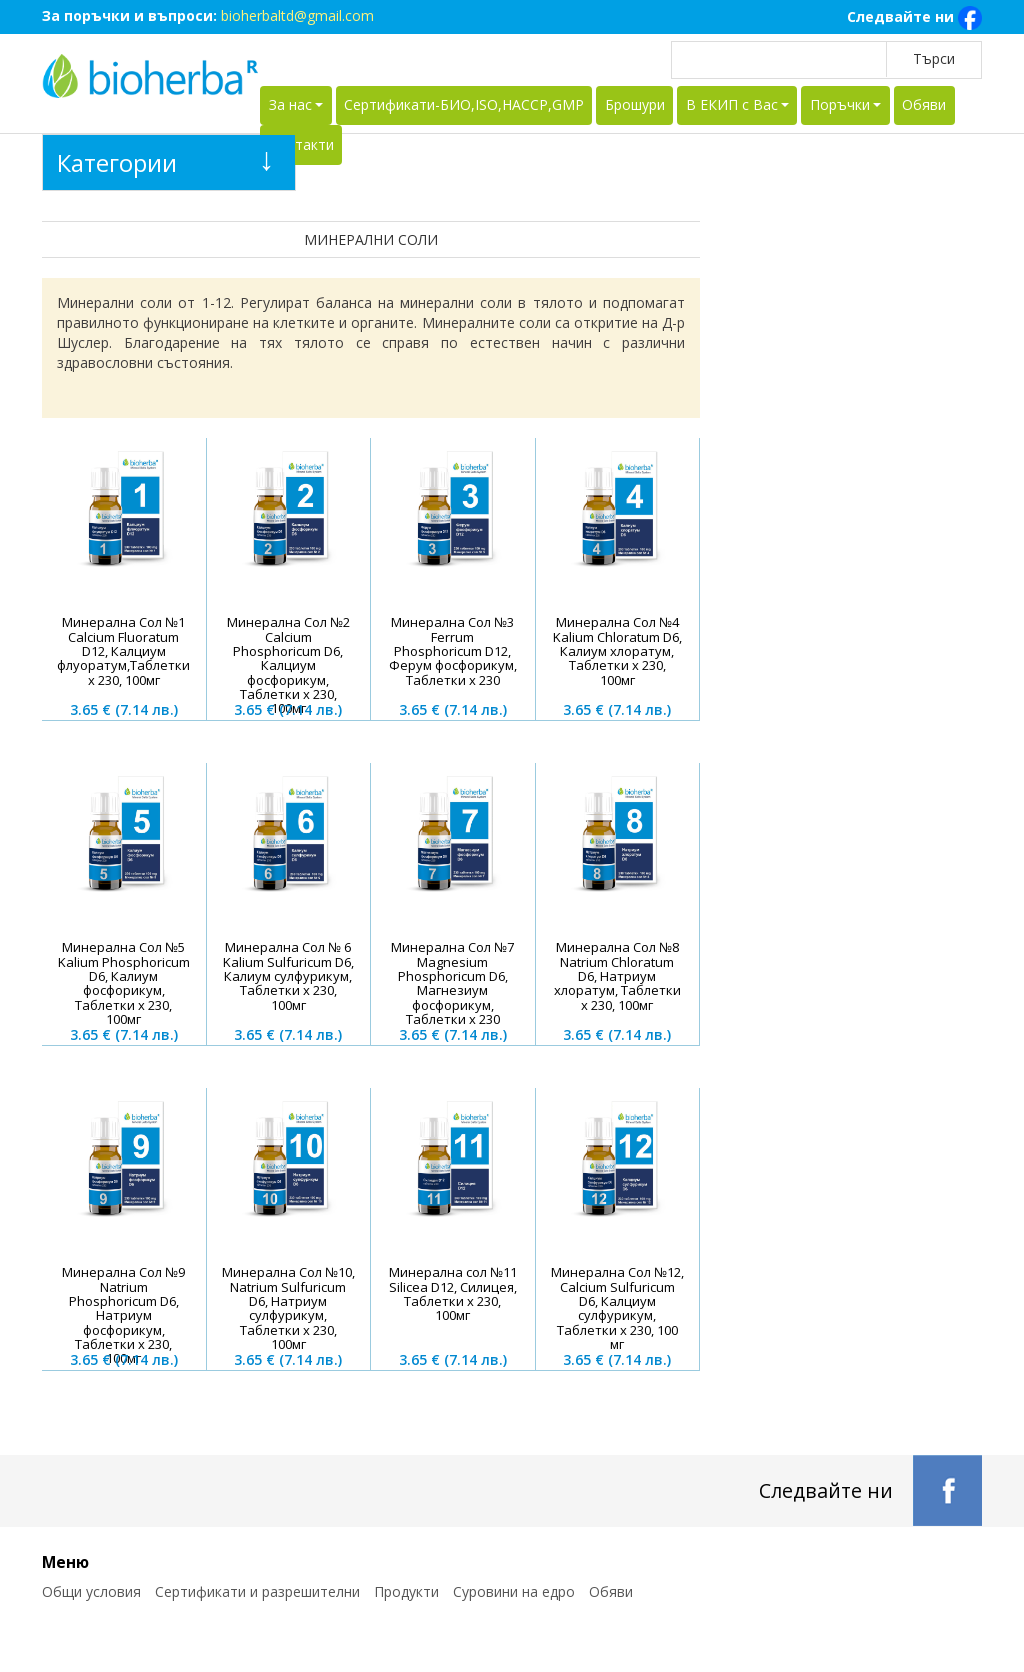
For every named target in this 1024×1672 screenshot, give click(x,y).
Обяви (924, 104)
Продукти (406, 1591)
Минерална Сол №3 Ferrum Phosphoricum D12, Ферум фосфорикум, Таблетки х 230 (453, 650)
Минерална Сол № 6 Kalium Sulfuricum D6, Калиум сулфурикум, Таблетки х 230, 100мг (288, 975)
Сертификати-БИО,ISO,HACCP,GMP (464, 104)
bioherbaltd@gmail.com (297, 15)
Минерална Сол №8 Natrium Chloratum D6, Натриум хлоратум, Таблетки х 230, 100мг (617, 975)
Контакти (301, 144)
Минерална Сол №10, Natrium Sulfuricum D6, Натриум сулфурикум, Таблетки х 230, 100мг (288, 1307)
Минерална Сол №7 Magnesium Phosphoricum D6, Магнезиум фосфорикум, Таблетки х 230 (452, 982)
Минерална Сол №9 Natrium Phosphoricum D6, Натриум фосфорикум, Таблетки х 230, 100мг (123, 1315)
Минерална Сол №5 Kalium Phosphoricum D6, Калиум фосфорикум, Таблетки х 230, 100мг (124, 982)
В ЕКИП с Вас (732, 104)
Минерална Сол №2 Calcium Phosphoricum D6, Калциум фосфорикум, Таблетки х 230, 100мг (288, 665)
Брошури (635, 104)
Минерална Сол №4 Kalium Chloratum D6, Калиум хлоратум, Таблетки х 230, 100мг (617, 650)
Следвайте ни (914, 18)
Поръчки (840, 104)
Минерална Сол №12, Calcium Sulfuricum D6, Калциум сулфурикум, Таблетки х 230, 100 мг (617, 1307)
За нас (290, 104)
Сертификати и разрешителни (257, 1591)
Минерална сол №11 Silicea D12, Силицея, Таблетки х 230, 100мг (453, 1293)
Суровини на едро (514, 1591)
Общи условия (91, 1591)
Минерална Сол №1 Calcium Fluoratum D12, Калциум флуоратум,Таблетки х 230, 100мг (123, 650)
